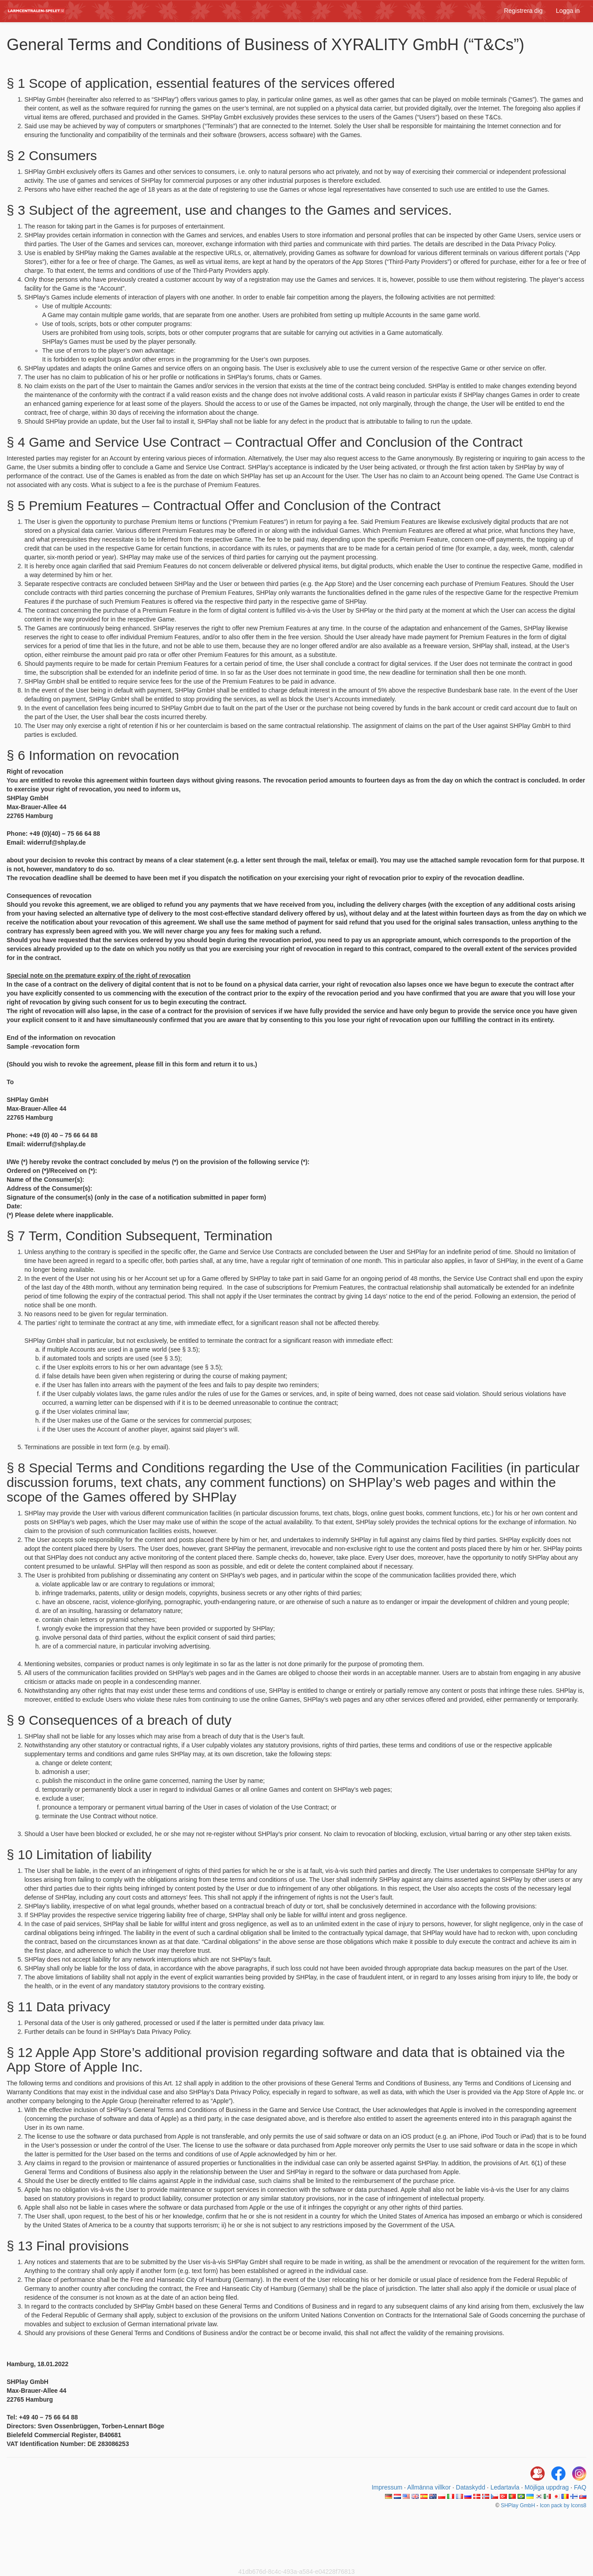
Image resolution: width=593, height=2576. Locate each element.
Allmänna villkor (429, 2487)
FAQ (580, 2487)
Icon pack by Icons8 (563, 2505)
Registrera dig (523, 10)
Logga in (568, 10)
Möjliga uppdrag (547, 2487)
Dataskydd (470, 2487)
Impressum (387, 2487)
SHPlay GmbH (518, 2505)
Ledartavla (505, 2487)
